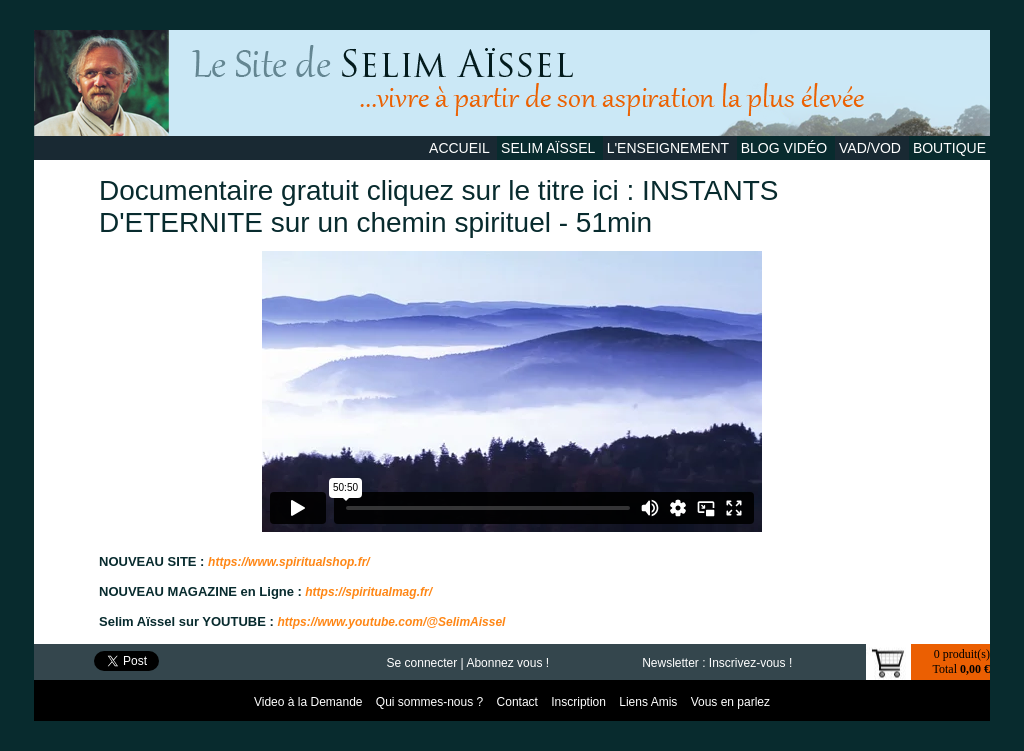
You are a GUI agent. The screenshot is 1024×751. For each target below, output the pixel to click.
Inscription (580, 702)
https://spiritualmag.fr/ (367, 592)
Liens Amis (649, 702)
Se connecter (422, 663)
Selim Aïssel (550, 148)
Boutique (949, 148)
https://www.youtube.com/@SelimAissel (391, 622)
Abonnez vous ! (507, 663)
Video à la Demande (310, 702)
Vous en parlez (730, 702)
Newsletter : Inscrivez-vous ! (717, 663)
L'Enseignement (670, 148)
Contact (519, 702)
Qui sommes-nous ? (431, 702)
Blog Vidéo (786, 148)
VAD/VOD (872, 148)
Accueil (461, 148)
